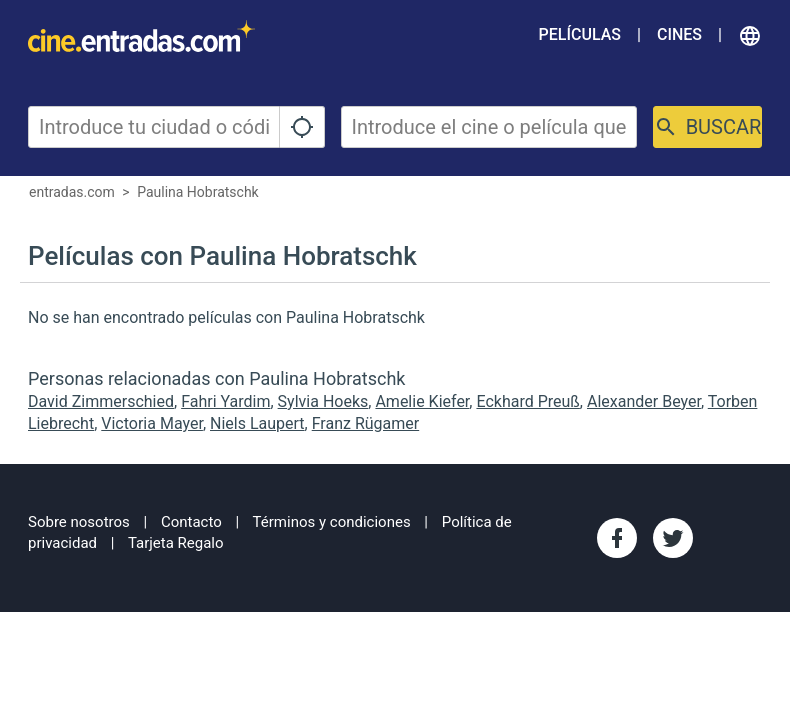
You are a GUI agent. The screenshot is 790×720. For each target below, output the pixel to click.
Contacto (191, 522)
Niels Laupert (257, 423)
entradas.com (72, 192)
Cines (679, 34)
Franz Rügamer (366, 423)
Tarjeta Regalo (176, 543)
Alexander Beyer (644, 401)
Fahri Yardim (225, 401)
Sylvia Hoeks (323, 401)
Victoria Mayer (152, 423)
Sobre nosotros (79, 522)
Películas (580, 34)
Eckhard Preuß (527, 401)
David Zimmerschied (101, 401)
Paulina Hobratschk (198, 192)
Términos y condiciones (332, 522)
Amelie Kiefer (422, 401)
